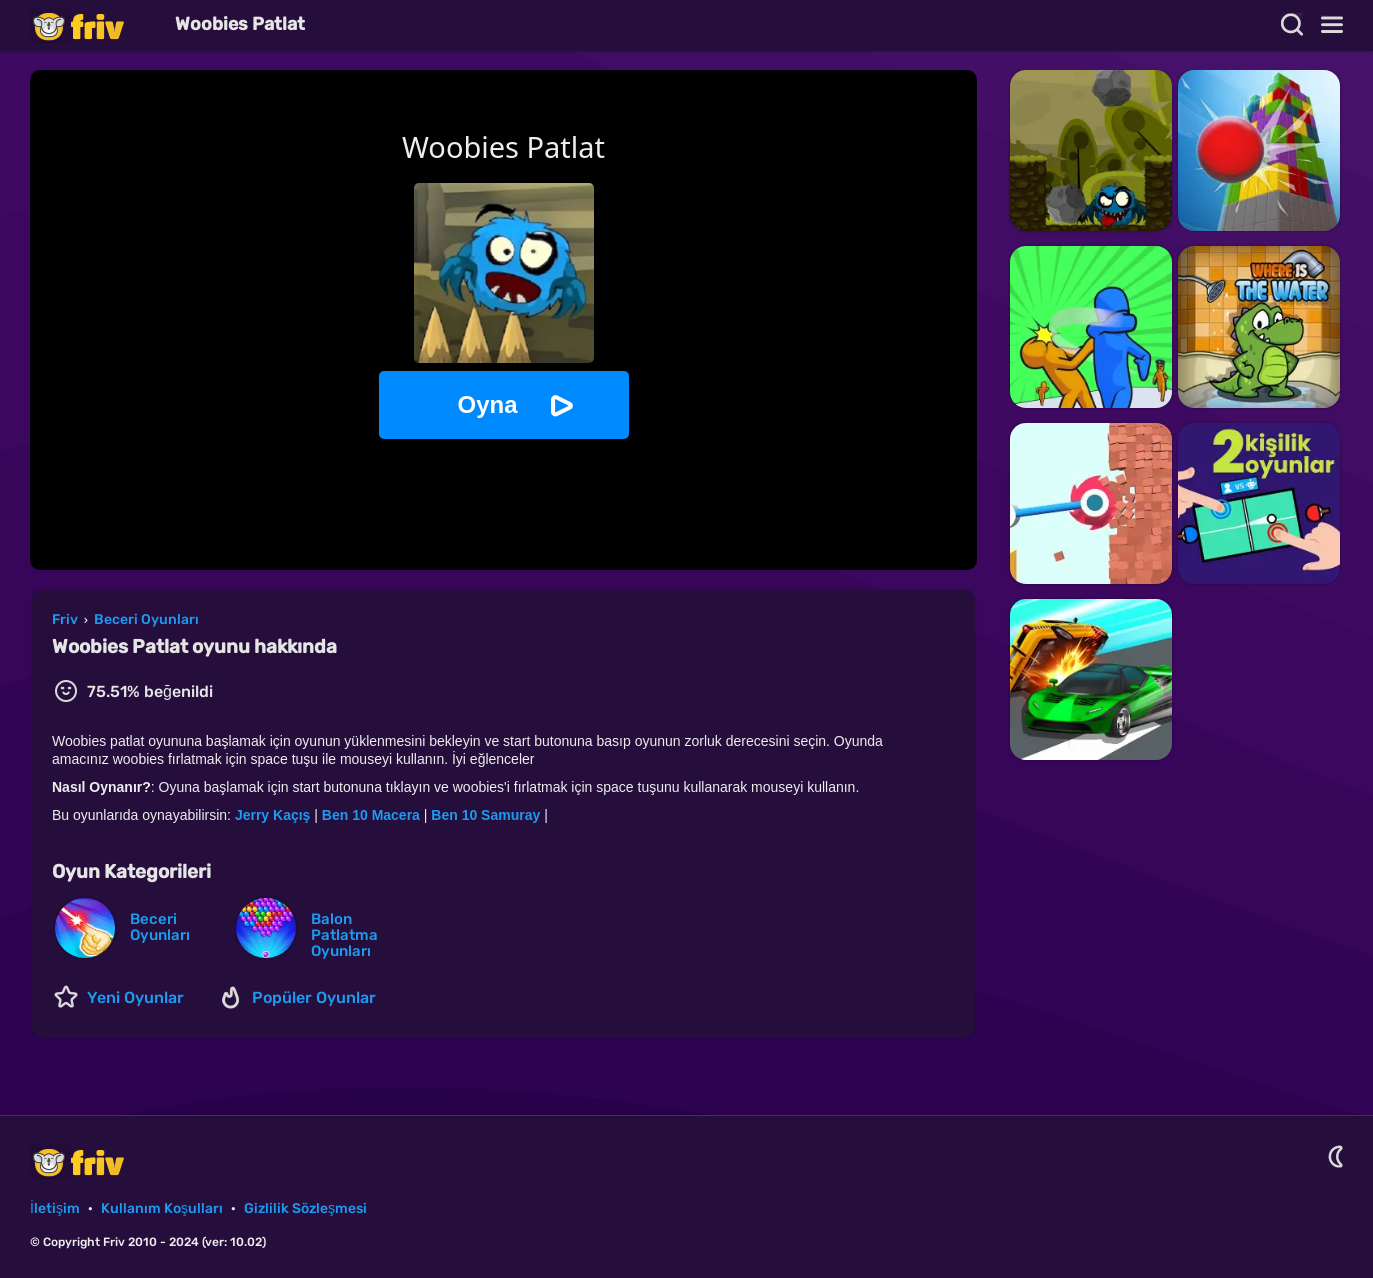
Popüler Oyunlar (314, 997)
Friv (95, 25)
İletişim (55, 1208)
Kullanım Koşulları (162, 1208)
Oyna (487, 404)
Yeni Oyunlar (135, 997)
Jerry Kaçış (273, 815)
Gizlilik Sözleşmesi (305, 1208)
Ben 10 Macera (371, 815)
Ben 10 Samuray (485, 815)
